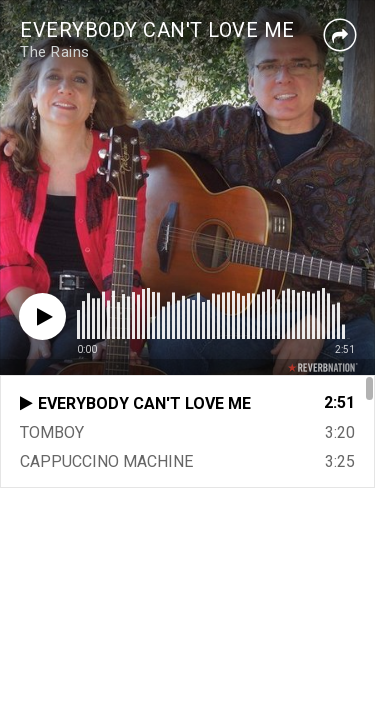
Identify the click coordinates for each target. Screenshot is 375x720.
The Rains (55, 52)
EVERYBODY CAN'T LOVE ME (157, 30)
